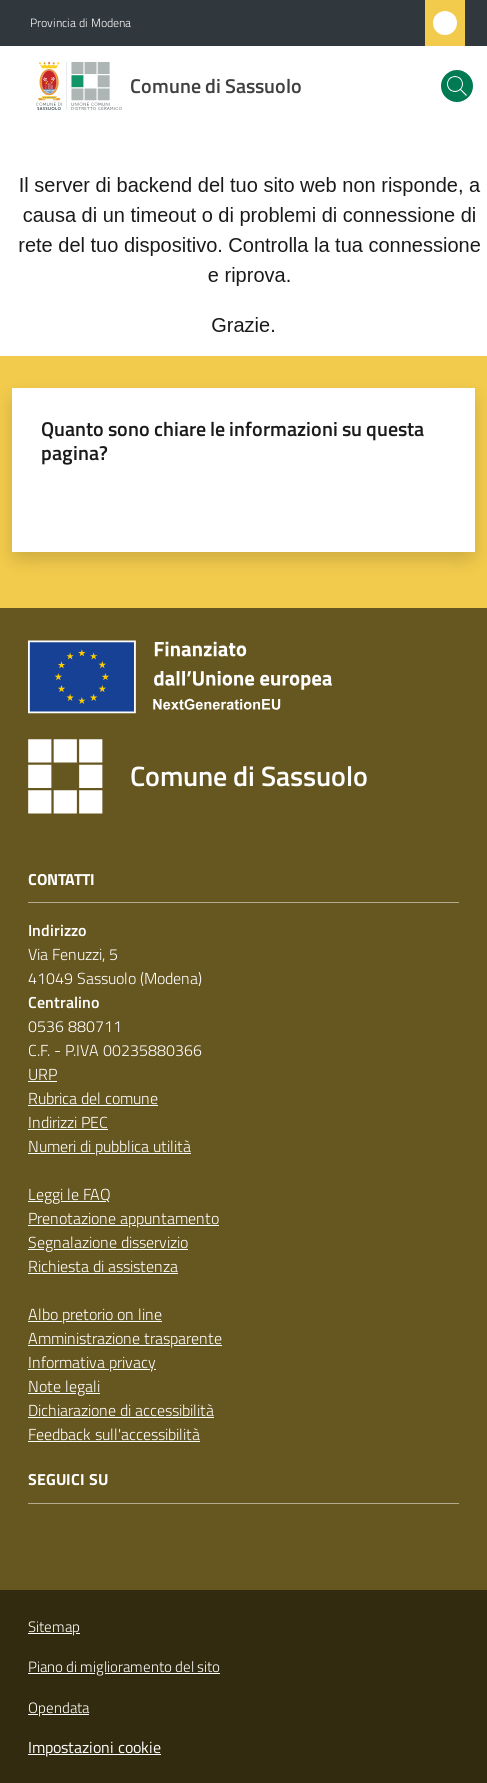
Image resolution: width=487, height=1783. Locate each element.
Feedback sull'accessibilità (114, 1434)
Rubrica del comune (93, 1098)
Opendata (58, 1707)
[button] (457, 86)
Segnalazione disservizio (108, 1242)
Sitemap (54, 1626)
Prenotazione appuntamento (123, 1218)
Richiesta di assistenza (103, 1266)
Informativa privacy (92, 1362)
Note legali (64, 1386)
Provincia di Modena (80, 23)
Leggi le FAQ (69, 1194)
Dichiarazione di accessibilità (121, 1410)
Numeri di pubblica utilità (109, 1146)
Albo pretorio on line (95, 1314)
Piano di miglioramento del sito (124, 1666)
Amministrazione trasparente (125, 1338)
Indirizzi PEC (68, 1122)
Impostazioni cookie (94, 1747)
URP (42, 1074)
